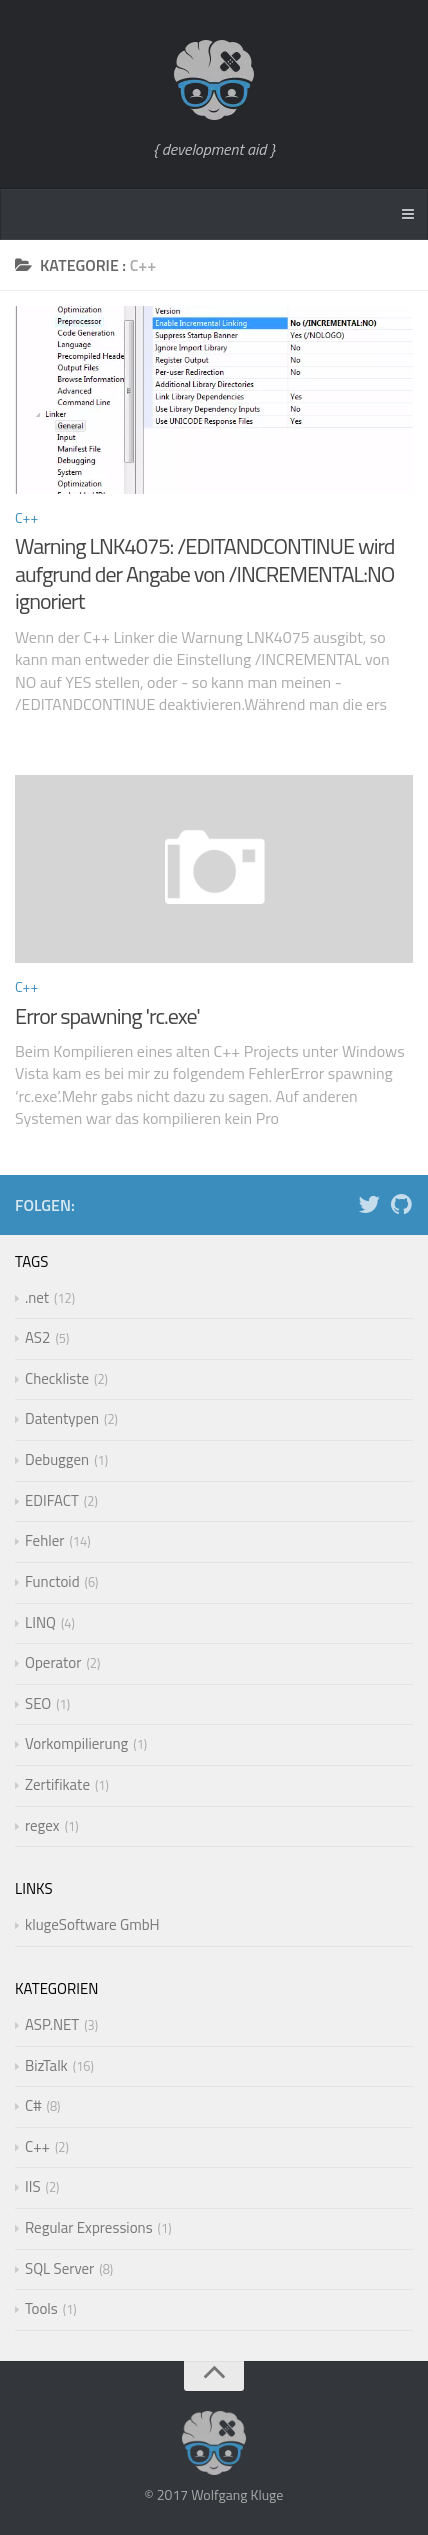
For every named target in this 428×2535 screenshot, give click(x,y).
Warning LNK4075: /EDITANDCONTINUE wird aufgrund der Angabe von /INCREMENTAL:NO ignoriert (204, 573)
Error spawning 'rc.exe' (107, 1016)
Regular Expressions (89, 2227)
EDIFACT (52, 1500)
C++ (26, 517)
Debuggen (57, 1459)
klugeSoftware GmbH (92, 1924)
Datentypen (62, 1418)
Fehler (44, 1540)
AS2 (37, 1337)
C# (33, 2105)
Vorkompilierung (76, 1743)
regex (42, 1825)
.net (37, 1297)
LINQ (40, 1622)
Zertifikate (57, 1784)
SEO (38, 1703)
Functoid (52, 1581)
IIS (33, 2186)
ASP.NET (52, 2024)
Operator (53, 1662)
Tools (41, 2308)
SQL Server (59, 2268)
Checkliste (57, 1378)
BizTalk (46, 2065)
